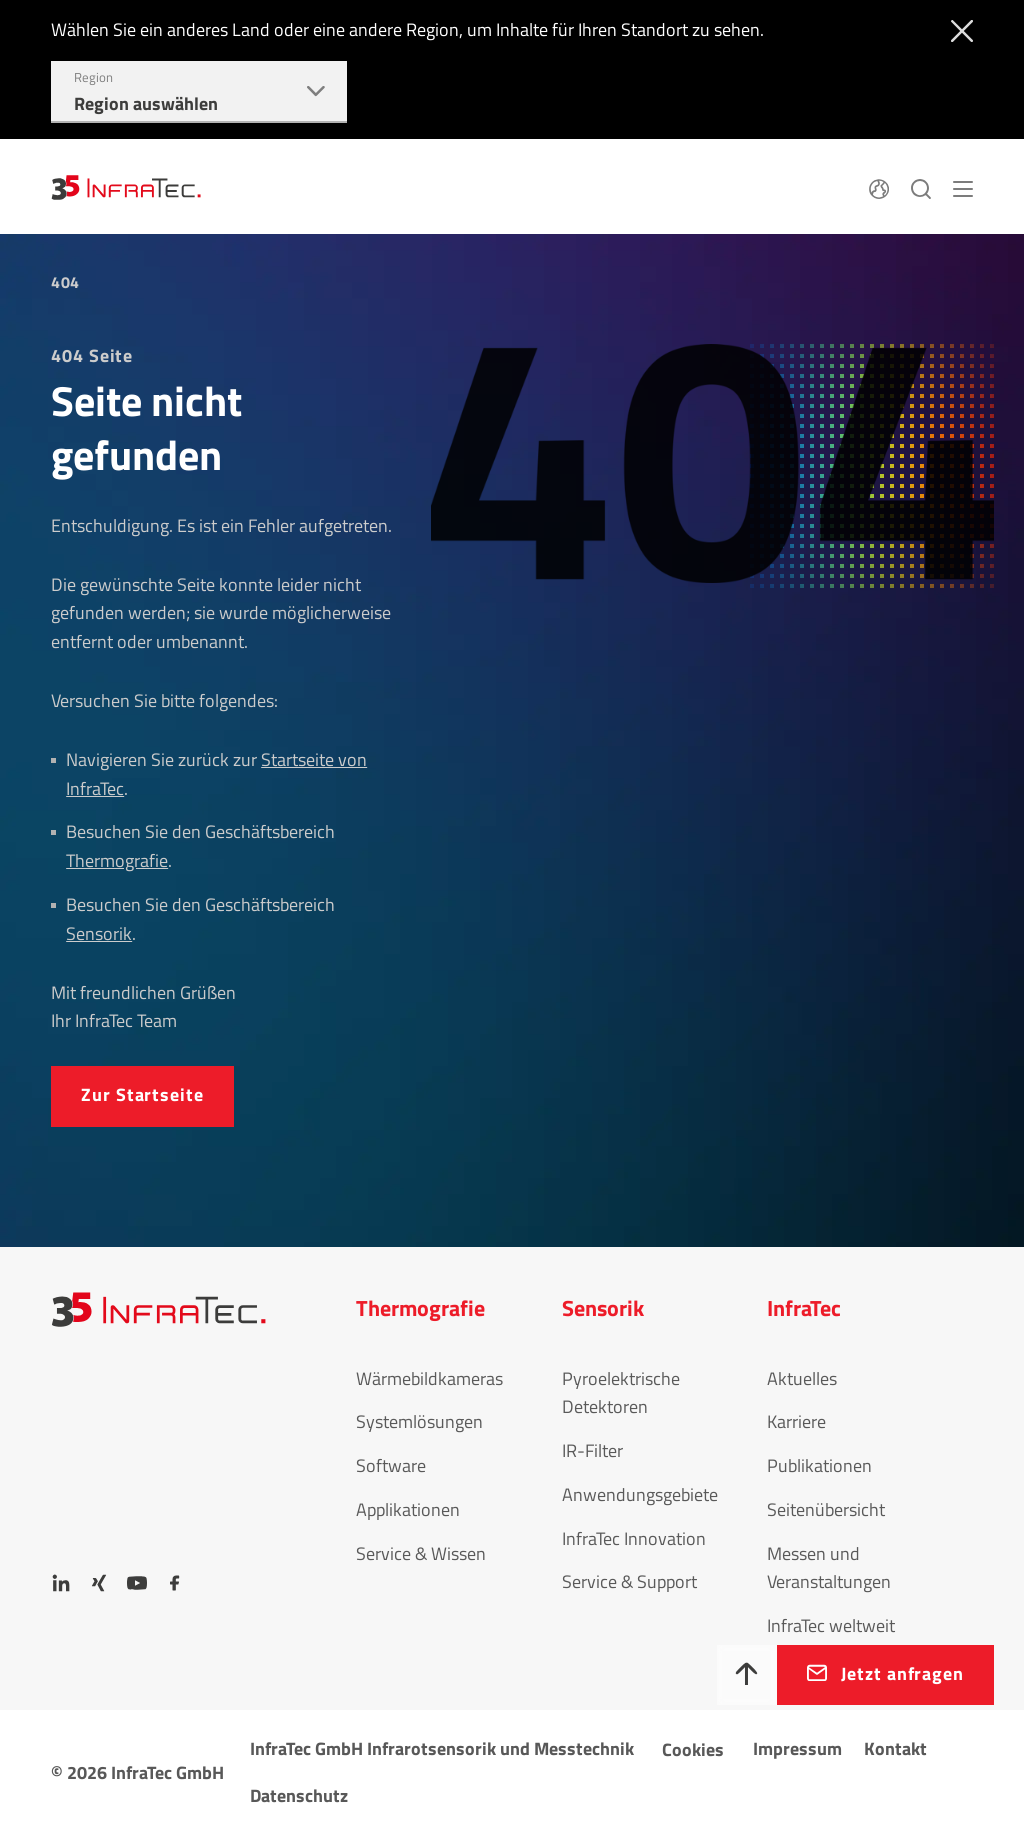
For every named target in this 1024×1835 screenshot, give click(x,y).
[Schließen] (957, 29)
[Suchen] (921, 186)
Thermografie (117, 860)
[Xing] (99, 1583)
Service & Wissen (421, 1553)
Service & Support (629, 1581)
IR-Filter (592, 1450)
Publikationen (819, 1465)
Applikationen (408, 1509)
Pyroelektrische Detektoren (621, 1393)
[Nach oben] (747, 1675)
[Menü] (963, 186)
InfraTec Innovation (634, 1538)
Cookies (693, 1749)
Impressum (797, 1748)
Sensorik (99, 933)
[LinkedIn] (61, 1583)
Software (391, 1465)
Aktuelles (802, 1378)
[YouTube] (137, 1583)
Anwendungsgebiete (640, 1494)
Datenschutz (299, 1795)
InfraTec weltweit (831, 1625)
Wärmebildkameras (429, 1378)
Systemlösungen (419, 1421)
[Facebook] (175, 1583)
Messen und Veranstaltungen (829, 1568)
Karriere (796, 1421)
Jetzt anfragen (902, 1673)
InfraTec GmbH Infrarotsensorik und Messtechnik (442, 1748)
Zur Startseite (142, 1094)
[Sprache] (879, 186)
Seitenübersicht (826, 1509)
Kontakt (895, 1748)
